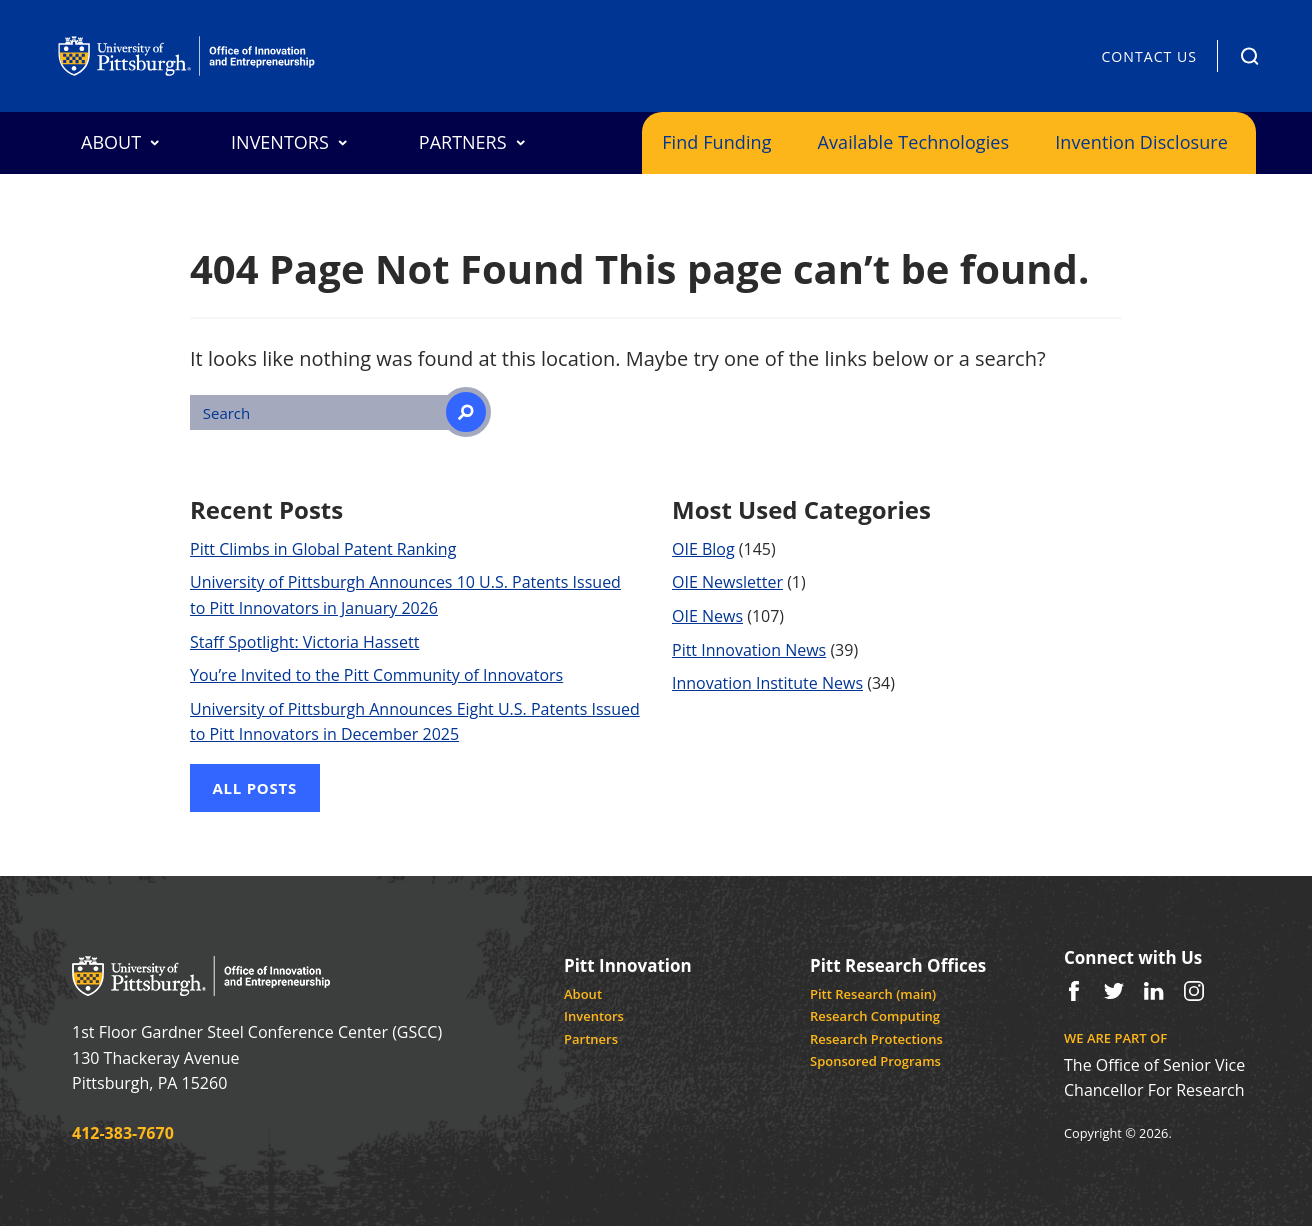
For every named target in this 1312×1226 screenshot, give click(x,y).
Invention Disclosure (1141, 142)
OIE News (707, 616)
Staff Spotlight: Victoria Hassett (304, 642)
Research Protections (876, 1039)
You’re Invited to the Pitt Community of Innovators (376, 675)
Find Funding (716, 142)
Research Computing (875, 1016)
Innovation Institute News (767, 683)
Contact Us (1149, 56)
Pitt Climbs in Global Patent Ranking (323, 549)
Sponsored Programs (875, 1061)
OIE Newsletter (727, 582)
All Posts (255, 788)
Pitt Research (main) (873, 994)
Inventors (594, 1016)
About (583, 994)
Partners (591, 1039)
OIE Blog (703, 549)
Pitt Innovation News (749, 650)
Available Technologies (914, 142)
